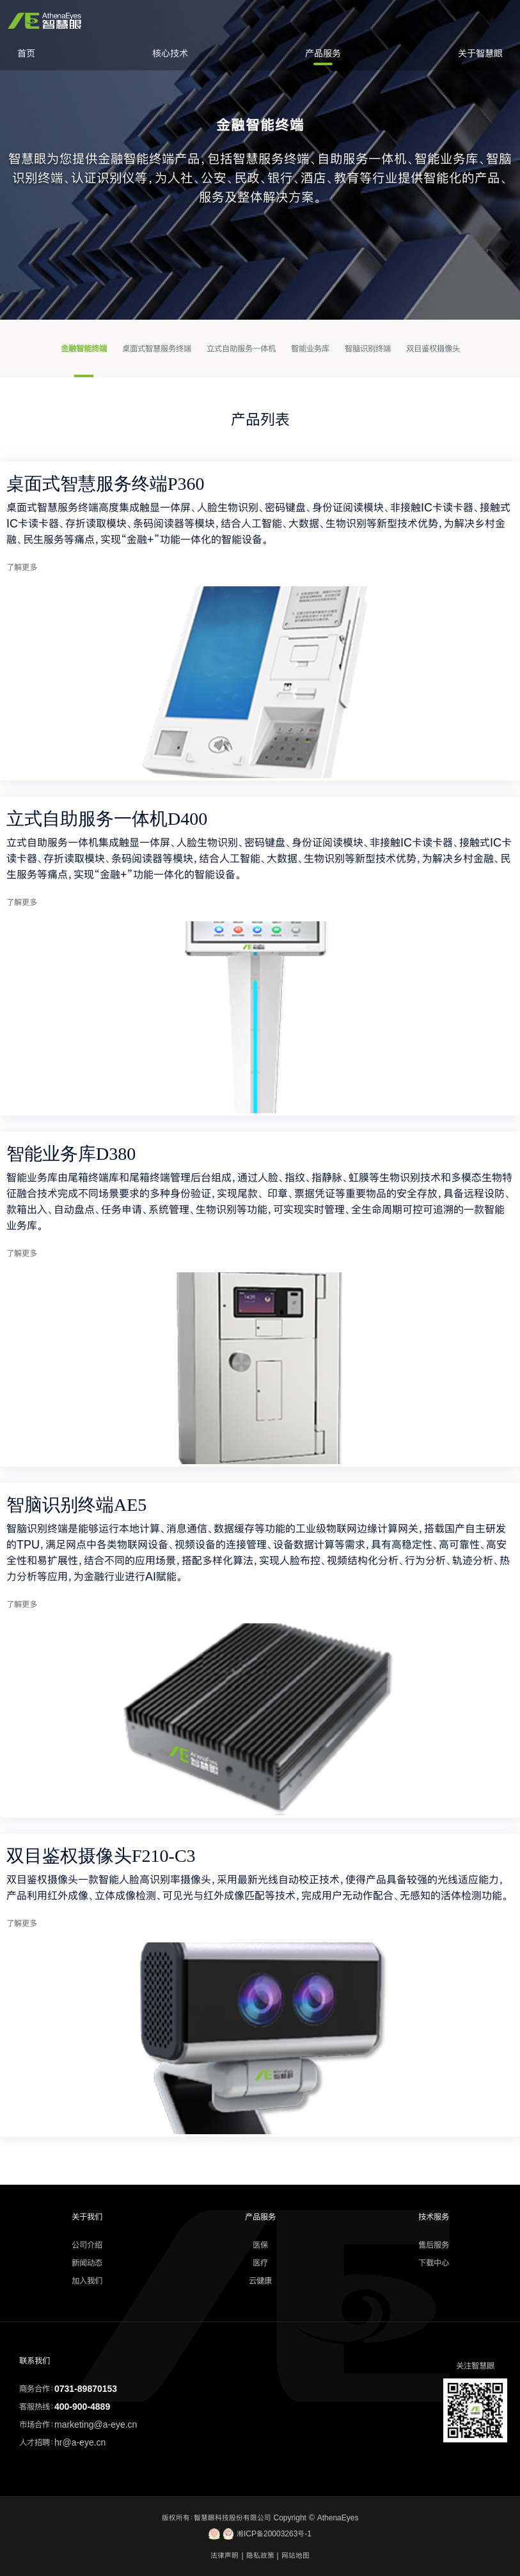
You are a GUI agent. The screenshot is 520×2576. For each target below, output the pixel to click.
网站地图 (295, 2555)
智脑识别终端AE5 (76, 1505)
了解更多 (21, 567)
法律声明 (224, 2555)
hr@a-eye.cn (80, 2442)
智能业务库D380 (71, 1154)
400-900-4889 (82, 2406)
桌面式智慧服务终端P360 (105, 484)
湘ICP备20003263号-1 (260, 2534)
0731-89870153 (85, 2388)
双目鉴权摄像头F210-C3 (101, 1856)
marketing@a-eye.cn (95, 2424)
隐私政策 (260, 2555)
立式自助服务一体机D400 (106, 819)
